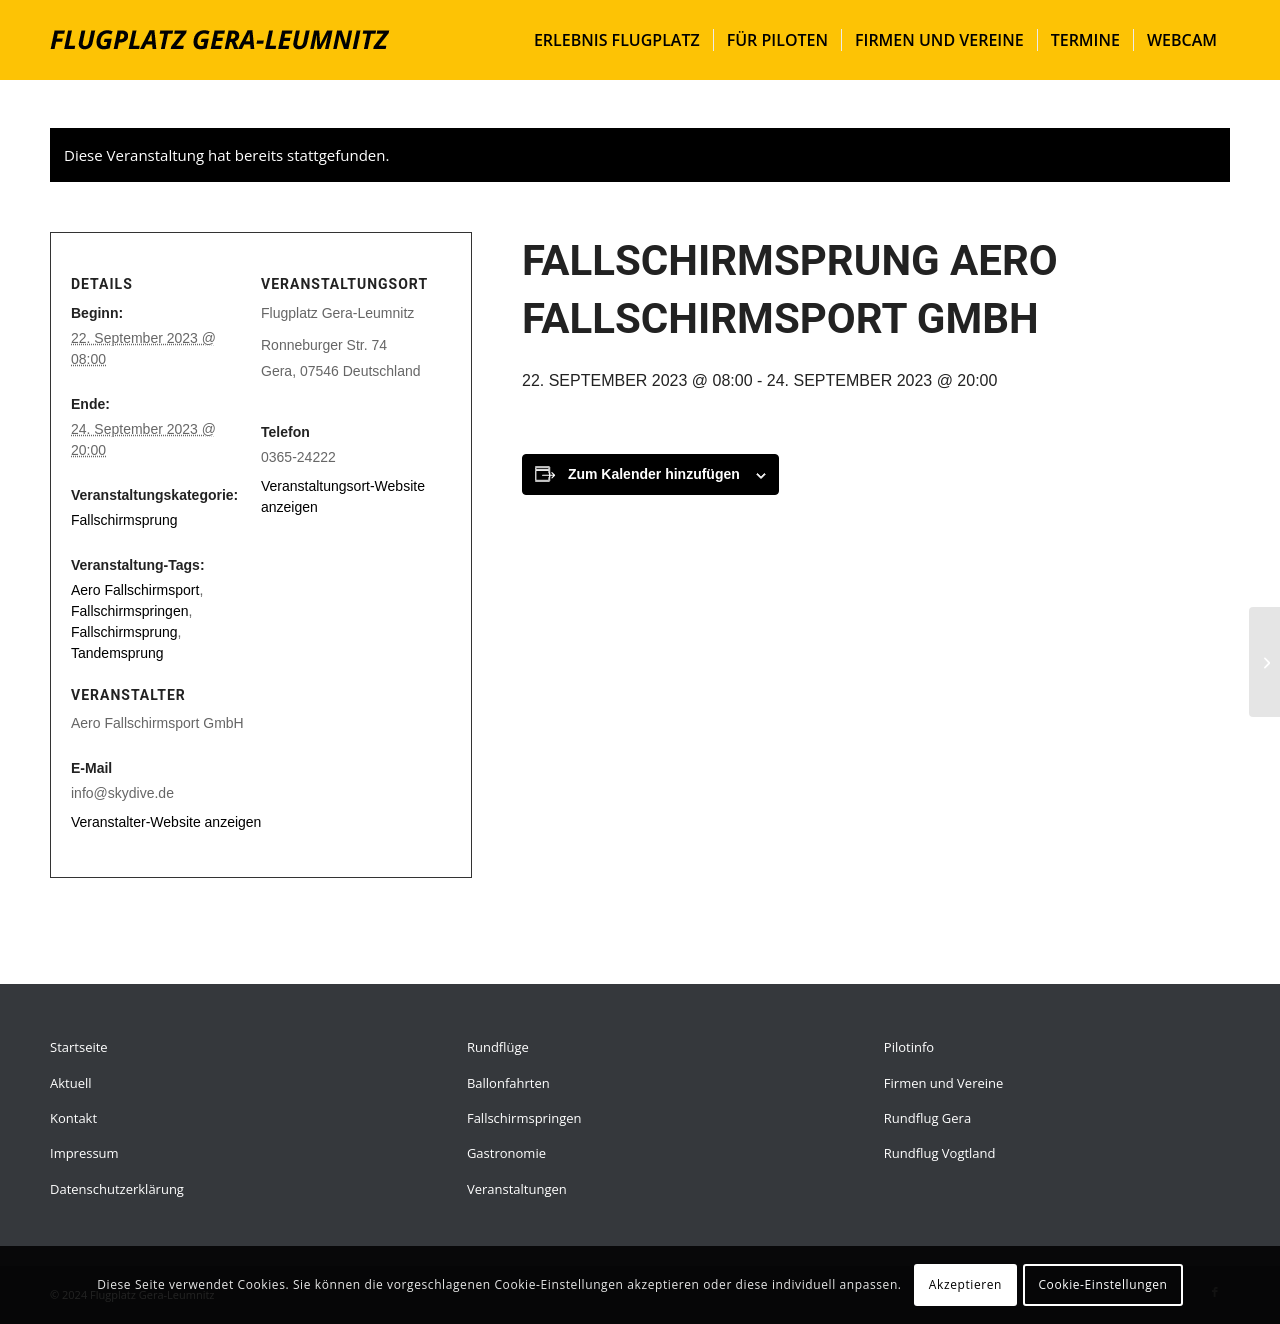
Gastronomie (506, 1153)
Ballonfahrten (508, 1083)
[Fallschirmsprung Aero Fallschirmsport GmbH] (1264, 662)
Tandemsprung (117, 653)
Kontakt (73, 1118)
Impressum (84, 1153)
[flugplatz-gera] (220, 40)
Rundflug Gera (927, 1118)
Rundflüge (498, 1047)
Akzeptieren (965, 1284)
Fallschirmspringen (129, 611)
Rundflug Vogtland (940, 1153)
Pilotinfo (909, 1047)
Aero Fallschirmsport (135, 590)
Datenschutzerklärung (117, 1189)
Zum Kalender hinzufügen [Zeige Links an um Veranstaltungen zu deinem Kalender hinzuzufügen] (654, 474)
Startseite (79, 1047)
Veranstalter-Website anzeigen (166, 822)
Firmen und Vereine (943, 1083)
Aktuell (71, 1083)
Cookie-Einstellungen (1102, 1284)
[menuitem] (617, 40)
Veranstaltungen (517, 1189)
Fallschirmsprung (124, 520)
